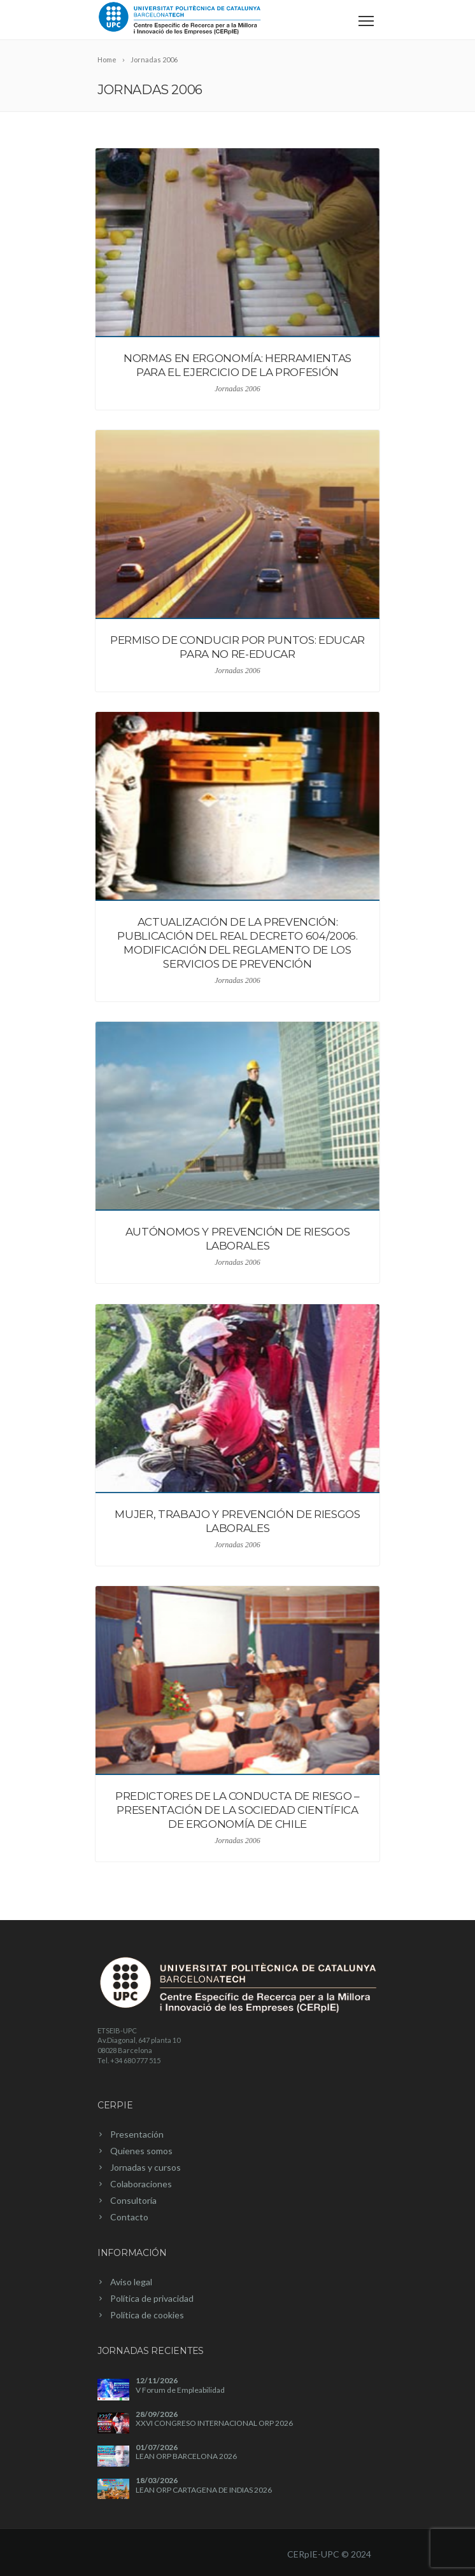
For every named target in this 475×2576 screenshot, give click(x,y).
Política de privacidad (152, 2298)
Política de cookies (147, 2314)
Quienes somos (141, 2150)
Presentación (137, 2134)
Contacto (129, 2216)
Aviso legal (131, 2281)
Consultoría (133, 2200)
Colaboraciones (141, 2183)
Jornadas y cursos (145, 2167)
